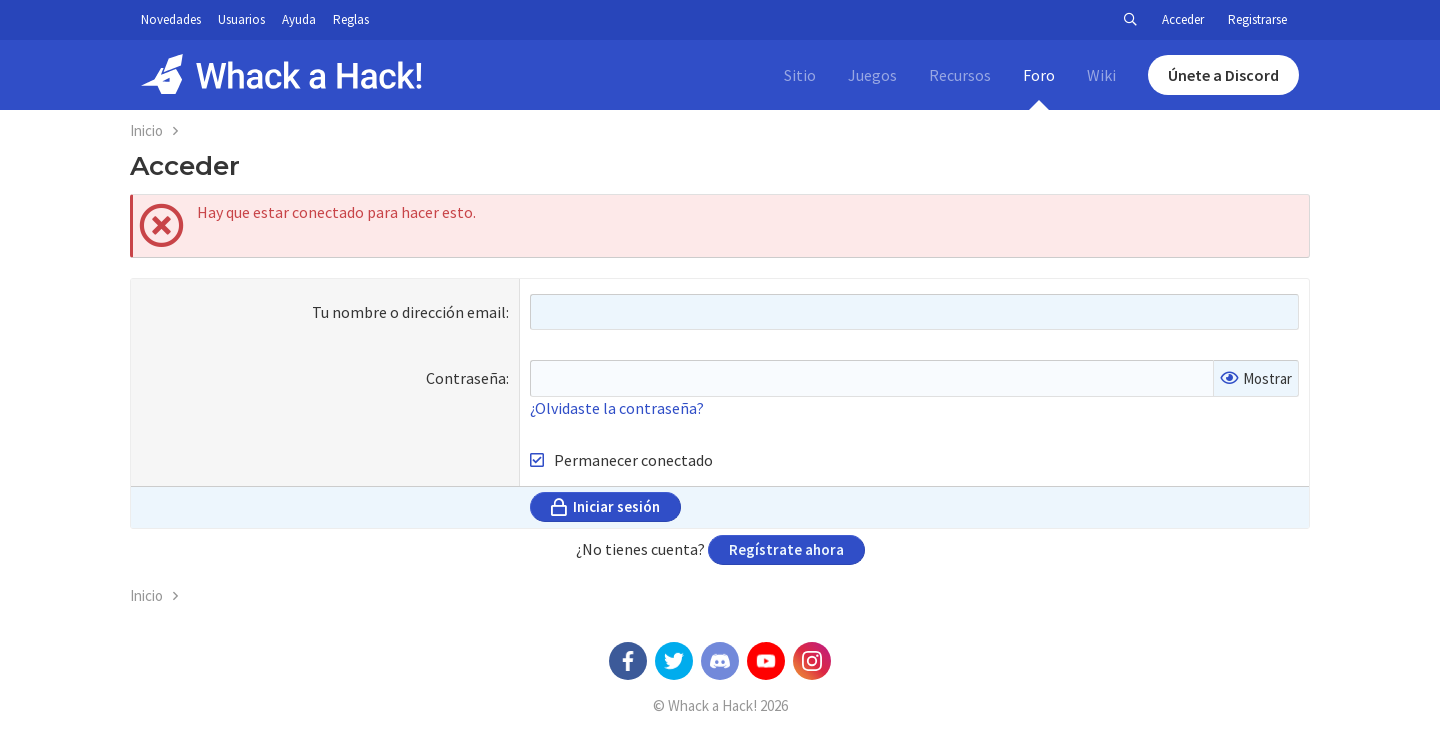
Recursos (960, 75)
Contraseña (466, 378)
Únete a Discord (1223, 75)
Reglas (351, 19)
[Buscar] (1130, 20)
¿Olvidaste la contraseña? (617, 408)
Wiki (1101, 75)
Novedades (171, 19)
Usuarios (241, 19)
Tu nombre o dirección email (409, 312)
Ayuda (299, 19)
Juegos (872, 75)
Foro (1039, 75)
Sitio (800, 75)
